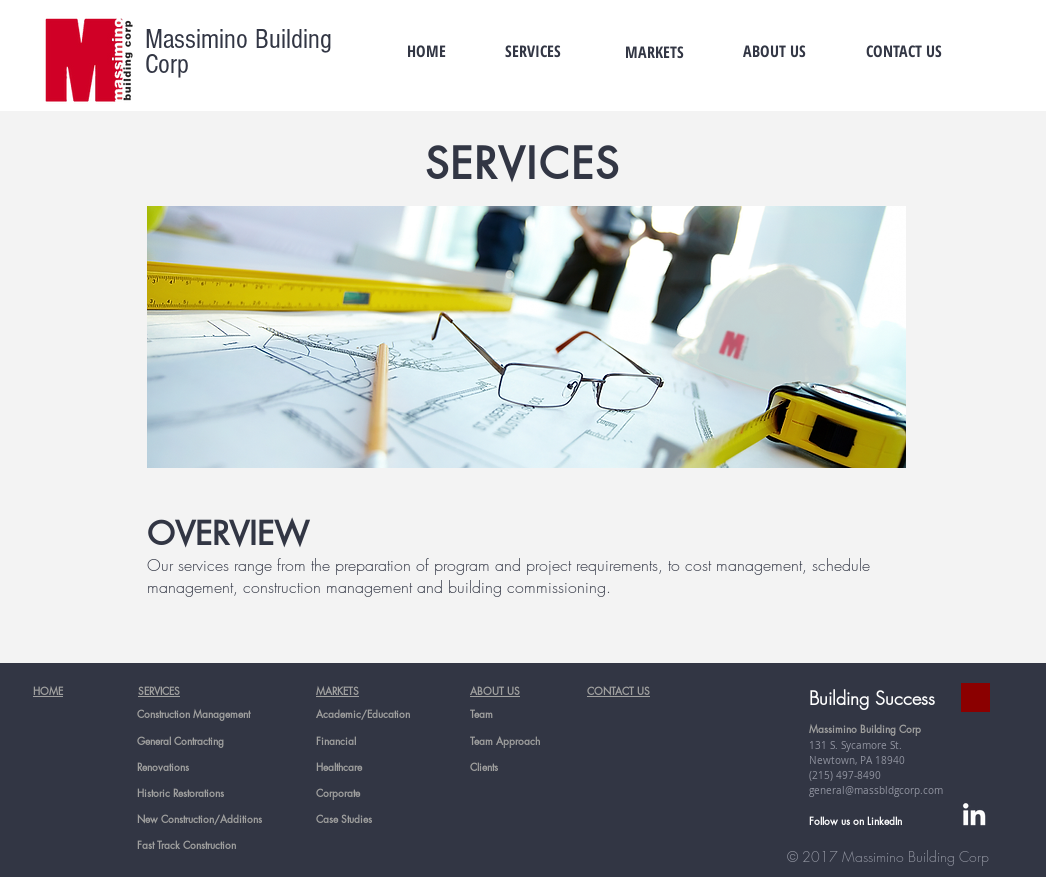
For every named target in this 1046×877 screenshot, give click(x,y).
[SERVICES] (533, 51)
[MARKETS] (654, 52)
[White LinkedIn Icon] (974, 814)
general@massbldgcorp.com (876, 790)
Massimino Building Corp (238, 52)
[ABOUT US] (774, 51)
